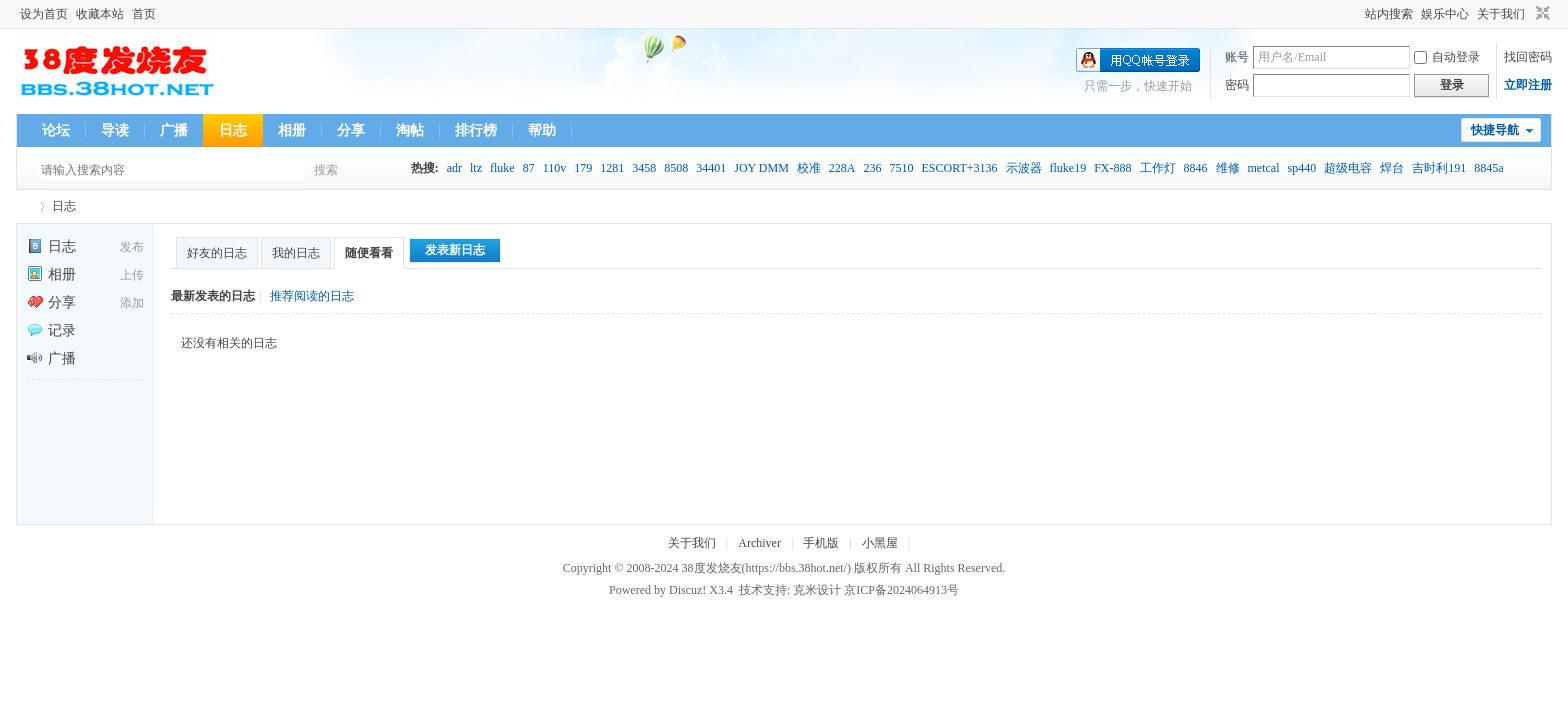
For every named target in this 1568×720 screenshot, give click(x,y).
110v (555, 168)
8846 (1196, 168)
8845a (1488, 168)
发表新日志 (455, 250)
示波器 (1024, 168)
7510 (901, 168)
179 (583, 168)
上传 (132, 275)
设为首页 (44, 14)
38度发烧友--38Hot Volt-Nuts (24, 206)
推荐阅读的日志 (312, 296)
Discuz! (687, 590)
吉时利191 (1439, 168)
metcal (1264, 168)
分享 (351, 130)
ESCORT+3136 (959, 168)
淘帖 (410, 130)
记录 (51, 330)
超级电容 (1348, 168)
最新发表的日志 (213, 296)
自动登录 (1447, 57)
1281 (612, 168)
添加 (132, 303)
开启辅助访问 (1356, 14)
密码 (1237, 85)
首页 (144, 14)
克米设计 (817, 590)
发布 (132, 247)
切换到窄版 (1540, 14)
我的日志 (296, 253)
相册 (292, 130)
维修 (1228, 168)
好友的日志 (217, 253)
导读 (115, 130)
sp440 (1302, 168)
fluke (502, 168)
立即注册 (1528, 85)
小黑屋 (880, 543)
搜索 (326, 170)
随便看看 (369, 253)
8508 (676, 168)
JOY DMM (761, 168)
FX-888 (1112, 168)
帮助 (542, 130)
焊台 (1392, 168)
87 (529, 168)
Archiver (759, 543)
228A (842, 168)
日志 (233, 130)
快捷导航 (1495, 130)
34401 (711, 168)
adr (454, 168)
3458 (644, 168)
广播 (174, 130)
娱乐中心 (1445, 14)
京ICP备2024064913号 (901, 590)
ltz (476, 168)
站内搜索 (1389, 14)
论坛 (56, 130)
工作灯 (1158, 168)
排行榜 (476, 130)
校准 (809, 168)
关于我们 (1501, 14)
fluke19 (1068, 168)
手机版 (821, 543)
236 (872, 168)
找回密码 (1528, 57)
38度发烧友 (712, 568)
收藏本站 (100, 14)
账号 (1237, 57)
